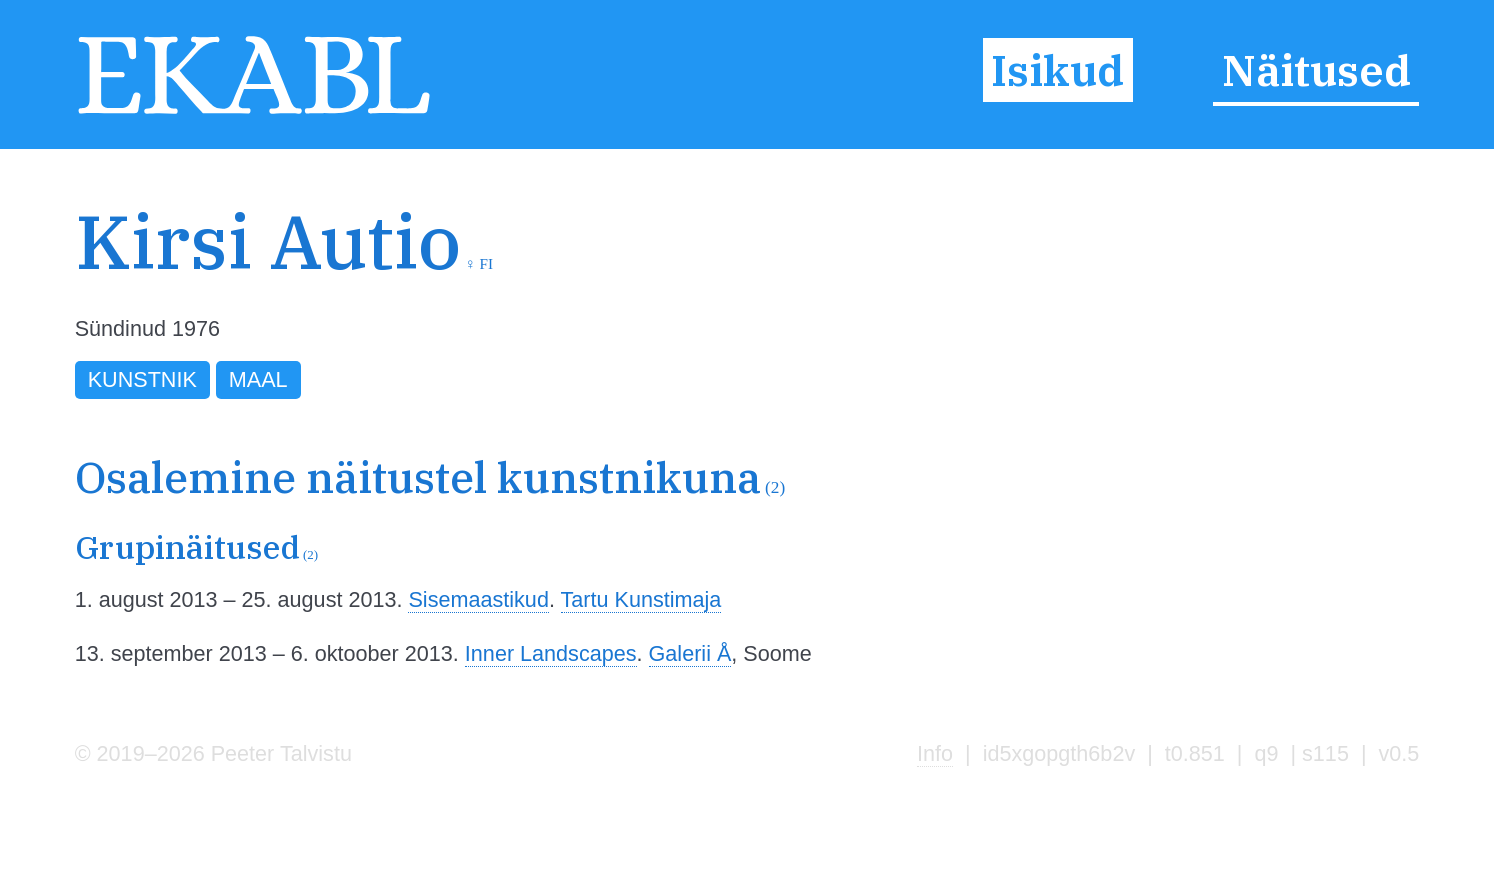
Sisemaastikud (478, 599)
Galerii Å (690, 653)
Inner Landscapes (551, 653)
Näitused (1316, 70)
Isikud (1057, 70)
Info (935, 753)
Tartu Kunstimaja (641, 599)
